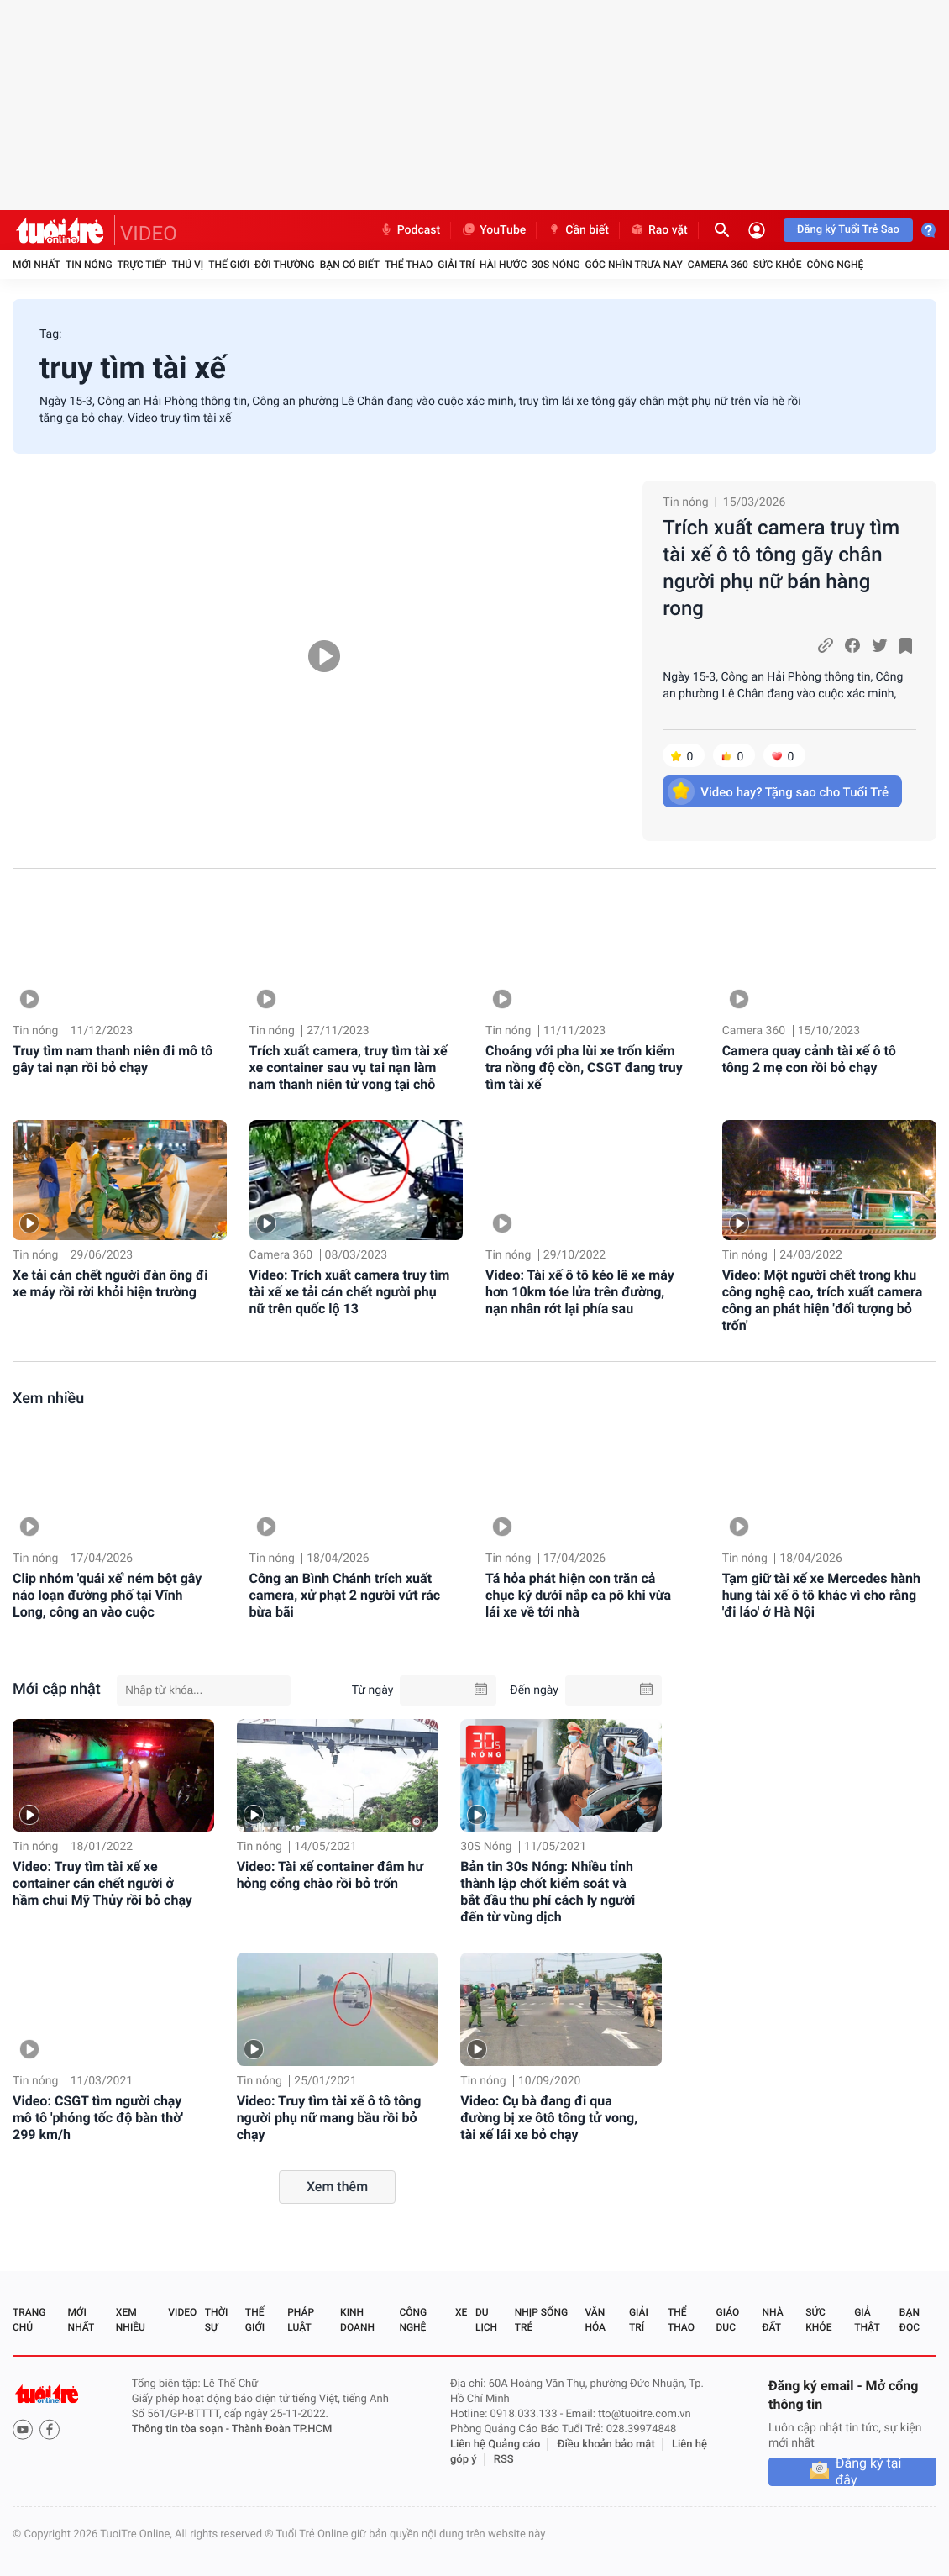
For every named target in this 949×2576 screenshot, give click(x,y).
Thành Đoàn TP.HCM (282, 2429)
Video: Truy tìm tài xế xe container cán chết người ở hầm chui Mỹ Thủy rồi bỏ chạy (102, 1883)
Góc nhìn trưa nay (634, 265)
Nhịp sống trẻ (541, 2319)
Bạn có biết (350, 265)
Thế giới (228, 265)
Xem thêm (337, 2187)
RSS (504, 2459)
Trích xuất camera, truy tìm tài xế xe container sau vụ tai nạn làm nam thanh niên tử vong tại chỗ (348, 1067)
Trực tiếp (142, 265)
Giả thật (866, 2319)
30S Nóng (555, 265)
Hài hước (503, 265)
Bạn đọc (909, 2319)
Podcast (410, 230)
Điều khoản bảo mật (606, 2444)
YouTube (493, 230)
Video (182, 2312)
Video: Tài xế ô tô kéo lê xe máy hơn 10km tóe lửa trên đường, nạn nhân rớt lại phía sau (579, 1292)
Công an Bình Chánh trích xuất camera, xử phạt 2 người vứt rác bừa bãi (345, 1595)
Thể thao (409, 265)
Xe (461, 2312)
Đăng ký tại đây (869, 2472)
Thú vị (187, 265)
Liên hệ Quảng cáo (495, 2444)
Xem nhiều (48, 1398)
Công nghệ (834, 265)
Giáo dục (728, 2319)
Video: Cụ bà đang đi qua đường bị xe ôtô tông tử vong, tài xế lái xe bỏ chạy (548, 2117)
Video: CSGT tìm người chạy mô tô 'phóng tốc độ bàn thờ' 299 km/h (98, 2117)
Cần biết (578, 230)
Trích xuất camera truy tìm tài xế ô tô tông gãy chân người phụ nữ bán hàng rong (781, 568)
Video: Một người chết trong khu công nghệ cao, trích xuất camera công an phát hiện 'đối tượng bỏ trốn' (822, 1300)
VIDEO (148, 233)
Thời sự (216, 2319)
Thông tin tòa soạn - (182, 2429)
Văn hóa (595, 2319)
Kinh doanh (357, 2319)
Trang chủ (29, 2319)
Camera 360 (718, 265)
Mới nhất (36, 265)
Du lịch (486, 2319)
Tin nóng (89, 265)
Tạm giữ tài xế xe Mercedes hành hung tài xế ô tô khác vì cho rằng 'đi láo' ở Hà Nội (821, 1595)
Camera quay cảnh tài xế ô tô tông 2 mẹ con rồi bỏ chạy (809, 1059)
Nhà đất (772, 2319)
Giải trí (456, 265)
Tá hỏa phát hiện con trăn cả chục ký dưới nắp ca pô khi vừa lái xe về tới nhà (578, 1595)
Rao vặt (659, 230)
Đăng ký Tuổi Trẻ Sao (848, 229)
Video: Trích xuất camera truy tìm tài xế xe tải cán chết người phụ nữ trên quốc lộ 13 (349, 1292)
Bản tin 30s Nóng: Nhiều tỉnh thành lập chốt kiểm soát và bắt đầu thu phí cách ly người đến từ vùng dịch (547, 1891)
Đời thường (284, 265)
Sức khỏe (777, 265)
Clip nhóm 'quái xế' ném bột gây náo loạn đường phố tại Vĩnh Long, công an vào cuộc (107, 1595)
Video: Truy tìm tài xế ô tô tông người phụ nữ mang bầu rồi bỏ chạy (329, 2117)
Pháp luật (300, 2319)
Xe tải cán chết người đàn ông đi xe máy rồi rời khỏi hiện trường (110, 1283)
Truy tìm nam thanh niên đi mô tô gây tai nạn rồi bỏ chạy (112, 1059)
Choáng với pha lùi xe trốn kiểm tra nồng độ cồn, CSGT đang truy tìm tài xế (584, 1067)
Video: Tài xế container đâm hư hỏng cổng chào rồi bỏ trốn (330, 1874)
